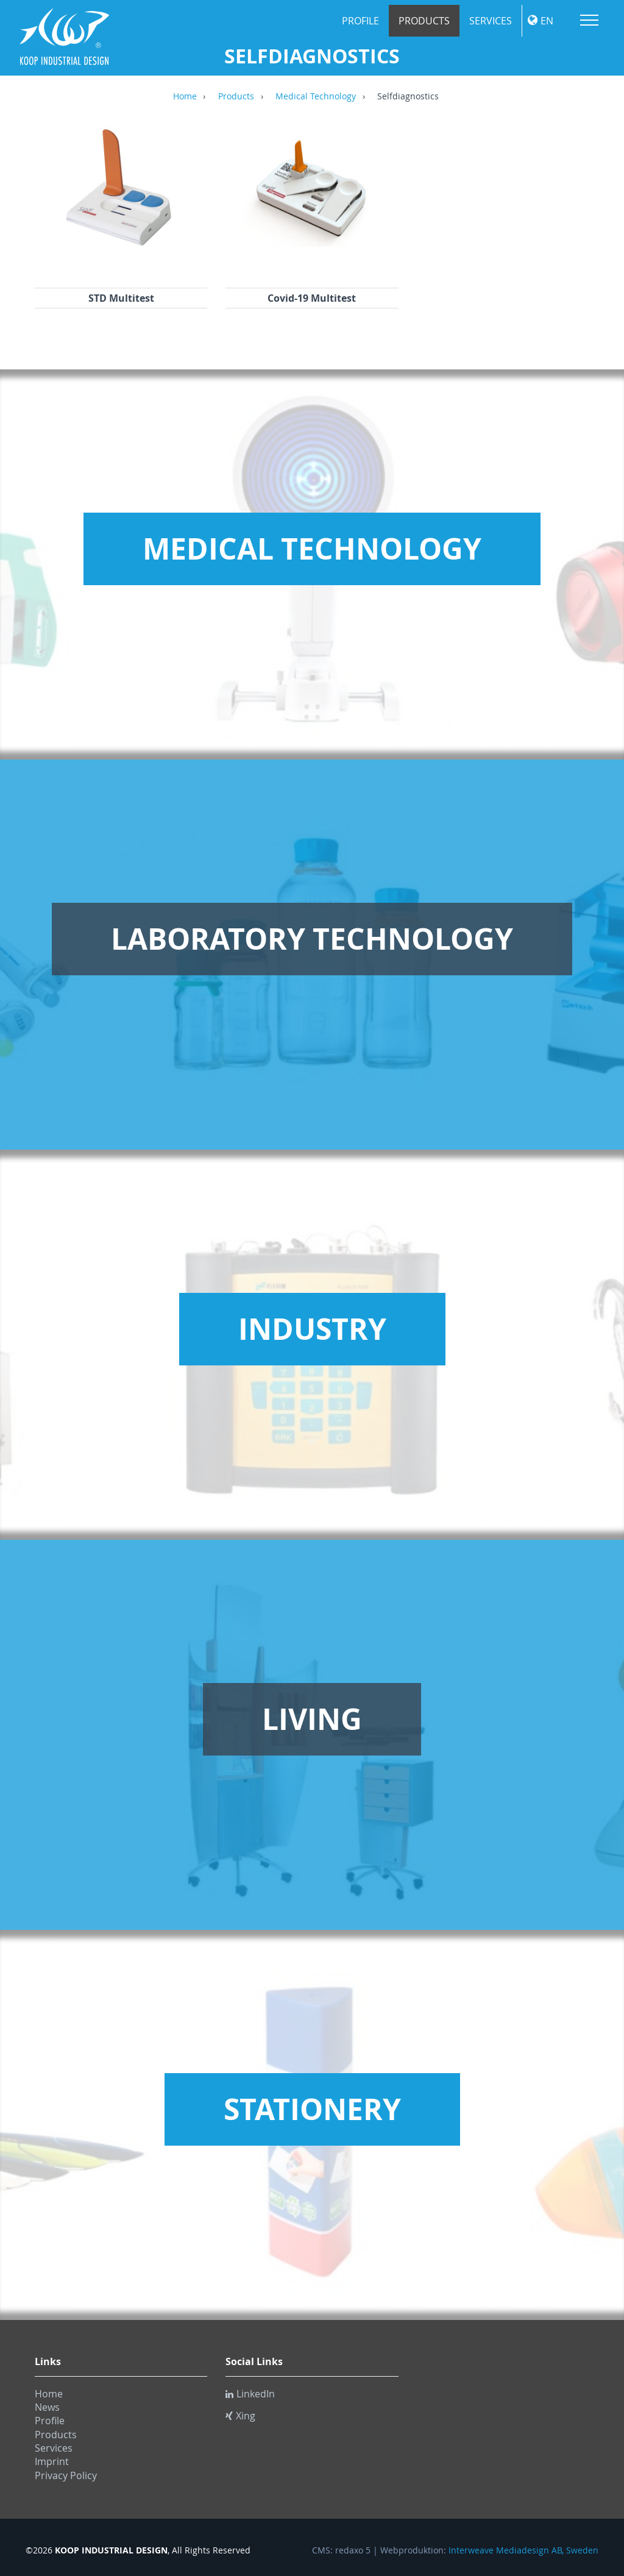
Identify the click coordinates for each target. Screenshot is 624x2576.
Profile (360, 20)
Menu (589, 20)
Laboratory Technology (312, 939)
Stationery (312, 2109)
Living (312, 1719)
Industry (312, 1329)
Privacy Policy (66, 2475)
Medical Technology (315, 97)
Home (185, 97)
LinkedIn (250, 2393)
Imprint (52, 2461)
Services (490, 20)
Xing (240, 2415)
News (47, 2407)
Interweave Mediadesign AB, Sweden (523, 2550)
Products (424, 20)
